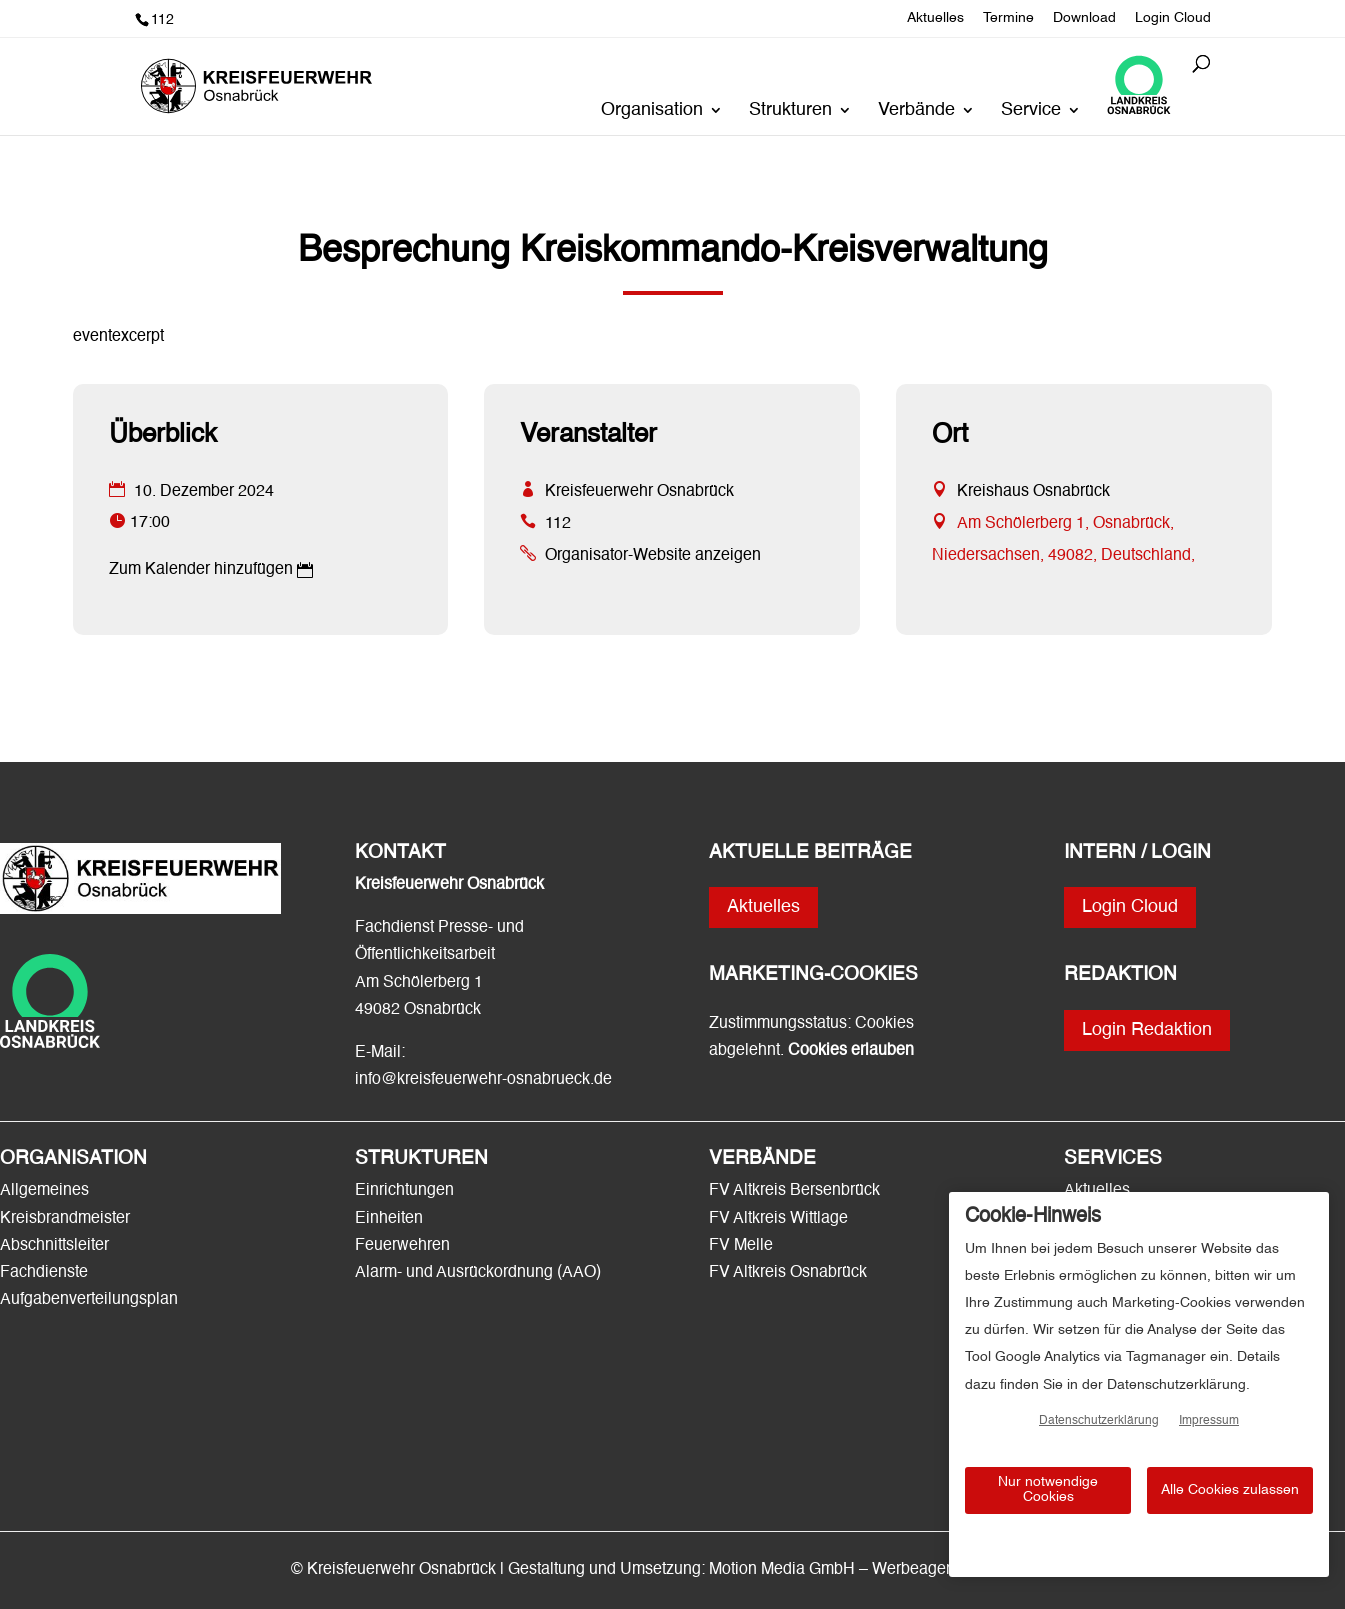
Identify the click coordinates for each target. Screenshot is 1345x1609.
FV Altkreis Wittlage (778, 1219)
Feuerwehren (402, 1246)
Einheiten (389, 1219)
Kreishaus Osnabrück (1033, 492)
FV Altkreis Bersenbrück (794, 1191)
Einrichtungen (404, 1191)
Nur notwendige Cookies (1048, 1489)
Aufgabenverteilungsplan (89, 1300)
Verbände (916, 111)
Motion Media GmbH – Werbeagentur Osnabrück (881, 1570)
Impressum (1209, 1421)
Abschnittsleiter (54, 1246)
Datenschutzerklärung (1099, 1421)
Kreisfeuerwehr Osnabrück (639, 492)
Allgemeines (44, 1191)
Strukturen (790, 111)
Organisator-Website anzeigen (653, 556)
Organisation (652, 111)
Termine (1008, 18)
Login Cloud (1173, 18)
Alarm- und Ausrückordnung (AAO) (478, 1273)
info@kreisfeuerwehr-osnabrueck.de (483, 1080)
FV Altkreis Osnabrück (788, 1273)
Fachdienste (44, 1273)
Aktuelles (935, 18)
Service (1031, 111)
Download (1084, 18)
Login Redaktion (1147, 1030)
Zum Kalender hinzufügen (201, 570)
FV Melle (741, 1246)
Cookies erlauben (851, 1051)
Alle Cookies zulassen (1230, 1490)
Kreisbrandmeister (65, 1219)
